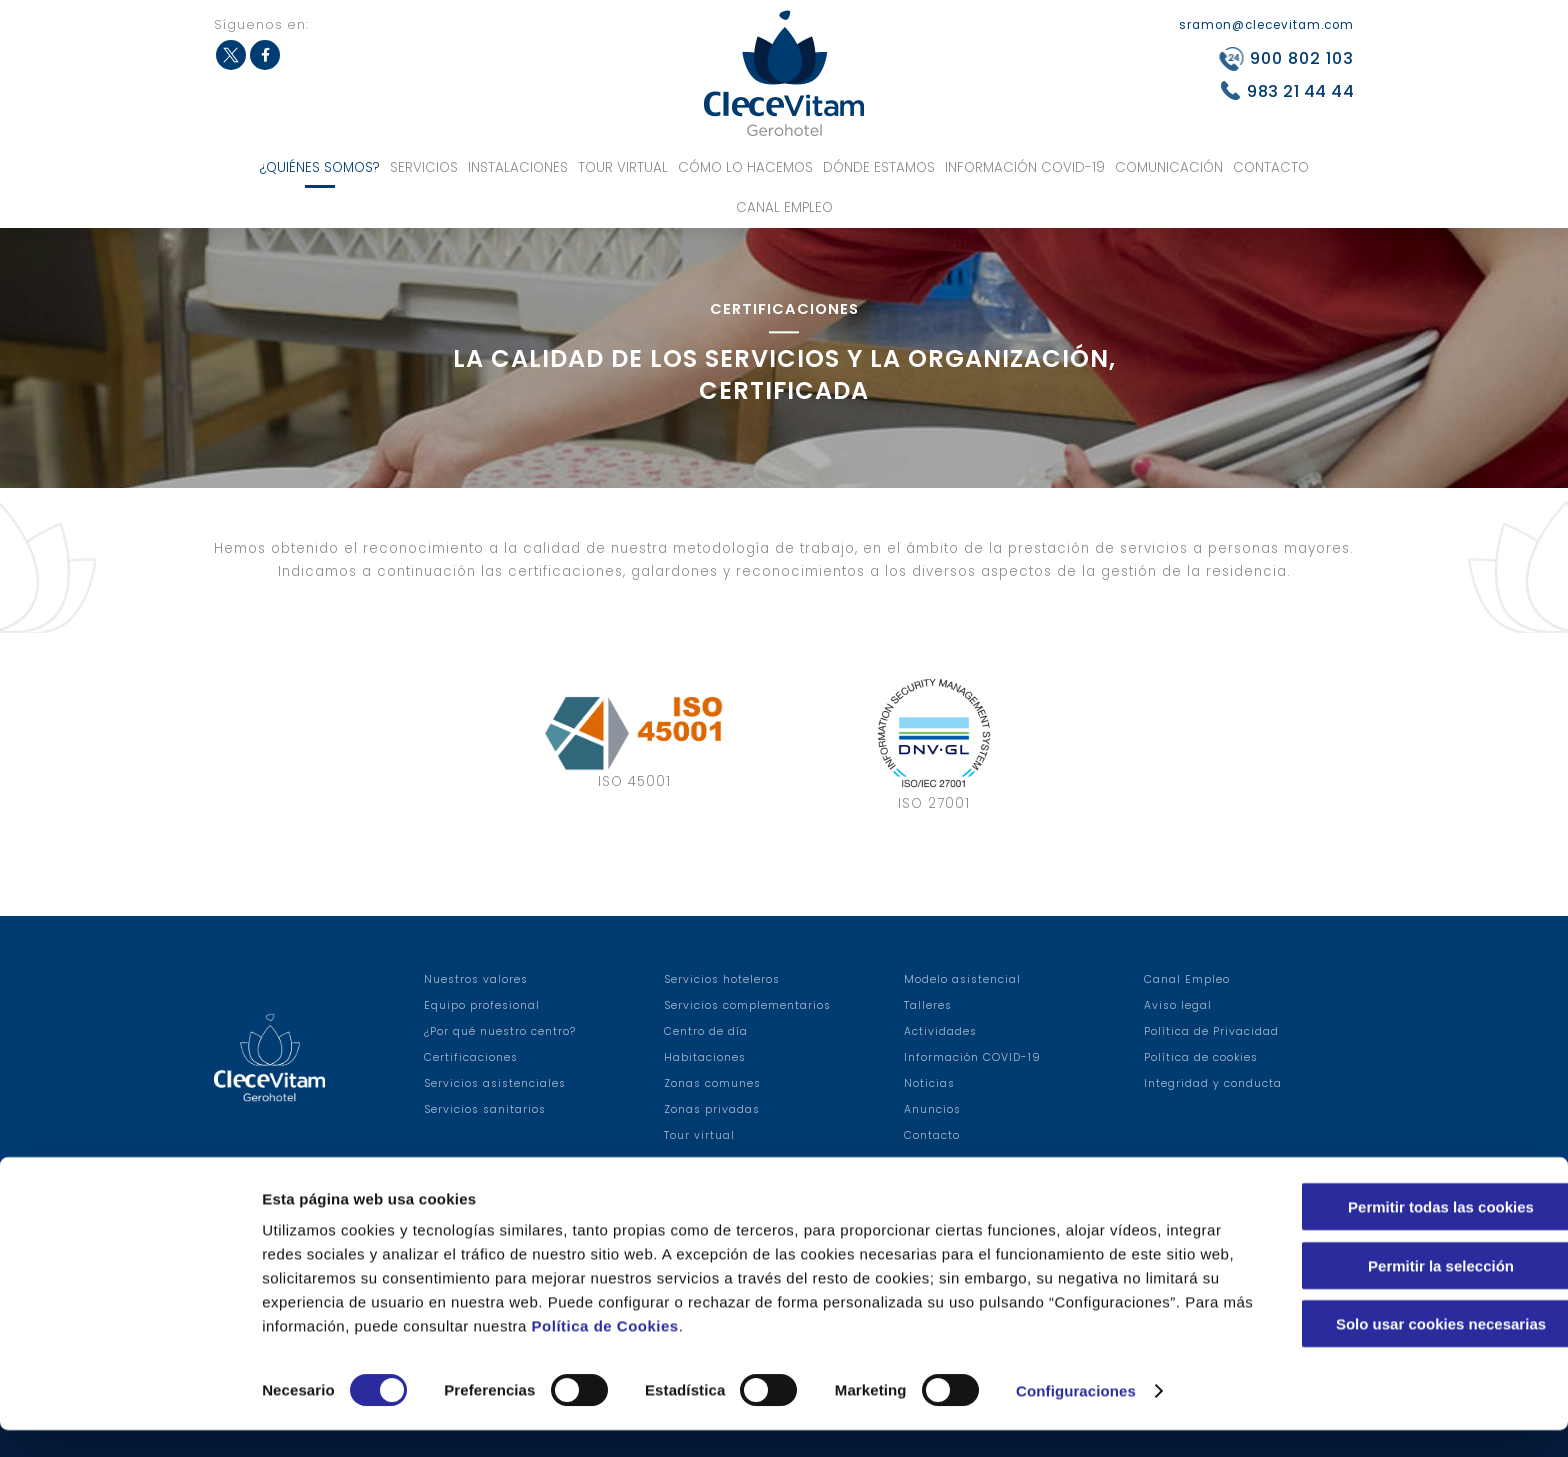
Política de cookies (1201, 1057)
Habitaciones (705, 1057)
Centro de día (706, 1031)
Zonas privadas (712, 1109)
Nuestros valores (476, 979)
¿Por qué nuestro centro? (500, 1031)
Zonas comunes (712, 1083)
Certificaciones (471, 1057)
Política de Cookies (814, 1352)
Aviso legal (1178, 1005)
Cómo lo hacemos (745, 167)
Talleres (928, 1005)
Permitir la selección (1401, 1292)
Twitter (231, 55)
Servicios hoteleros (722, 979)
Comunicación (1169, 167)
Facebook (265, 55)
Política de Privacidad (1211, 1031)
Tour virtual (623, 167)
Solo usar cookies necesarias (1401, 1350)
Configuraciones (1076, 1417)
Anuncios (932, 1109)
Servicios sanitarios (485, 1109)
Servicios (424, 167)
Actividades (940, 1031)
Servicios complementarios (747, 1005)
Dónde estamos (879, 167)
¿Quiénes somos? (320, 167)
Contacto (1271, 167)
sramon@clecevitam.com (1266, 25)
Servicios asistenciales (495, 1083)
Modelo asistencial (962, 979)
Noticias (929, 1083)
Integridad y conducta (1213, 1083)
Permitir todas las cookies (1401, 1233)
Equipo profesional (482, 1005)
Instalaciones (518, 167)
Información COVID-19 (1025, 167)
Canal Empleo (784, 207)
